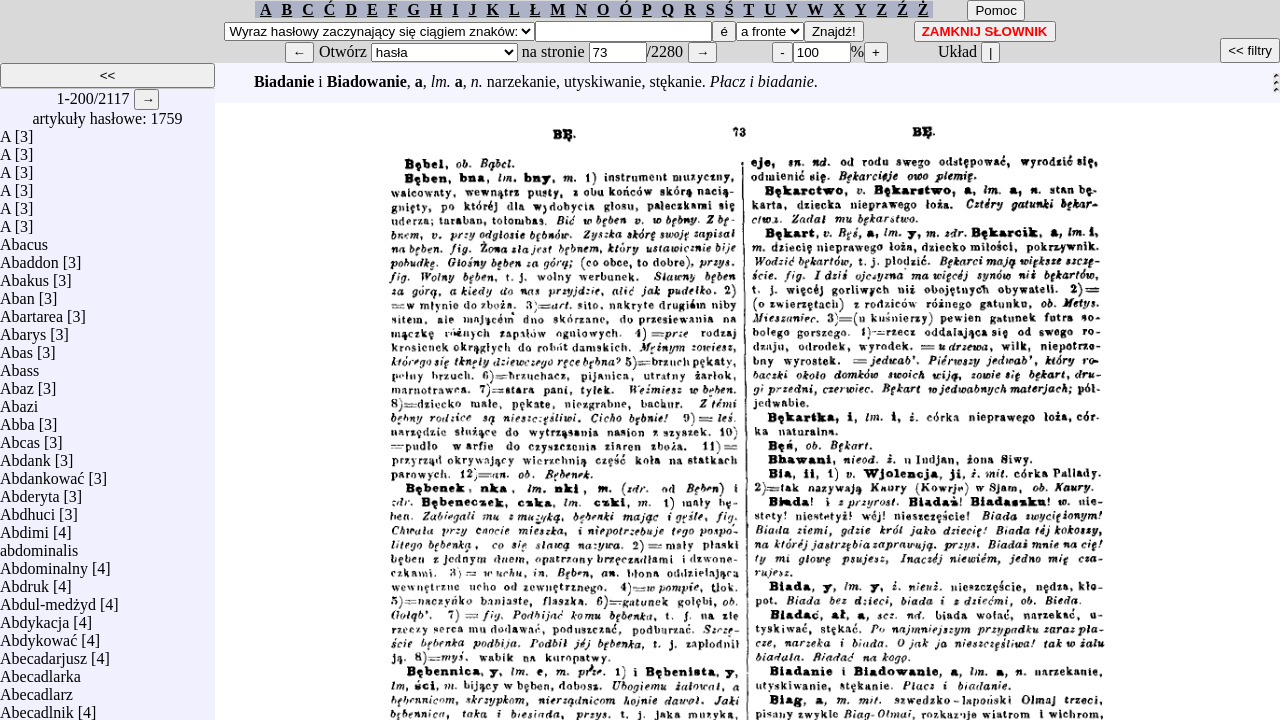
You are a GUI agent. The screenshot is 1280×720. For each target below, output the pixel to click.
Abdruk (24, 581)
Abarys (23, 329)
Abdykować (38, 635)
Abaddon (29, 257)
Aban (17, 293)
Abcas (20, 437)
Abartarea (31, 311)
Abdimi (24, 527)
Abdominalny (44, 563)
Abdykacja (34, 617)
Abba (17, 419)
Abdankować (42, 473)
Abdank (25, 455)
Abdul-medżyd (48, 599)
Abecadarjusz (43, 653)
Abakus (24, 275)
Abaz (17, 383)
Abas (16, 347)
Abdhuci (27, 509)
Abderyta (30, 491)
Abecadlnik (37, 707)
